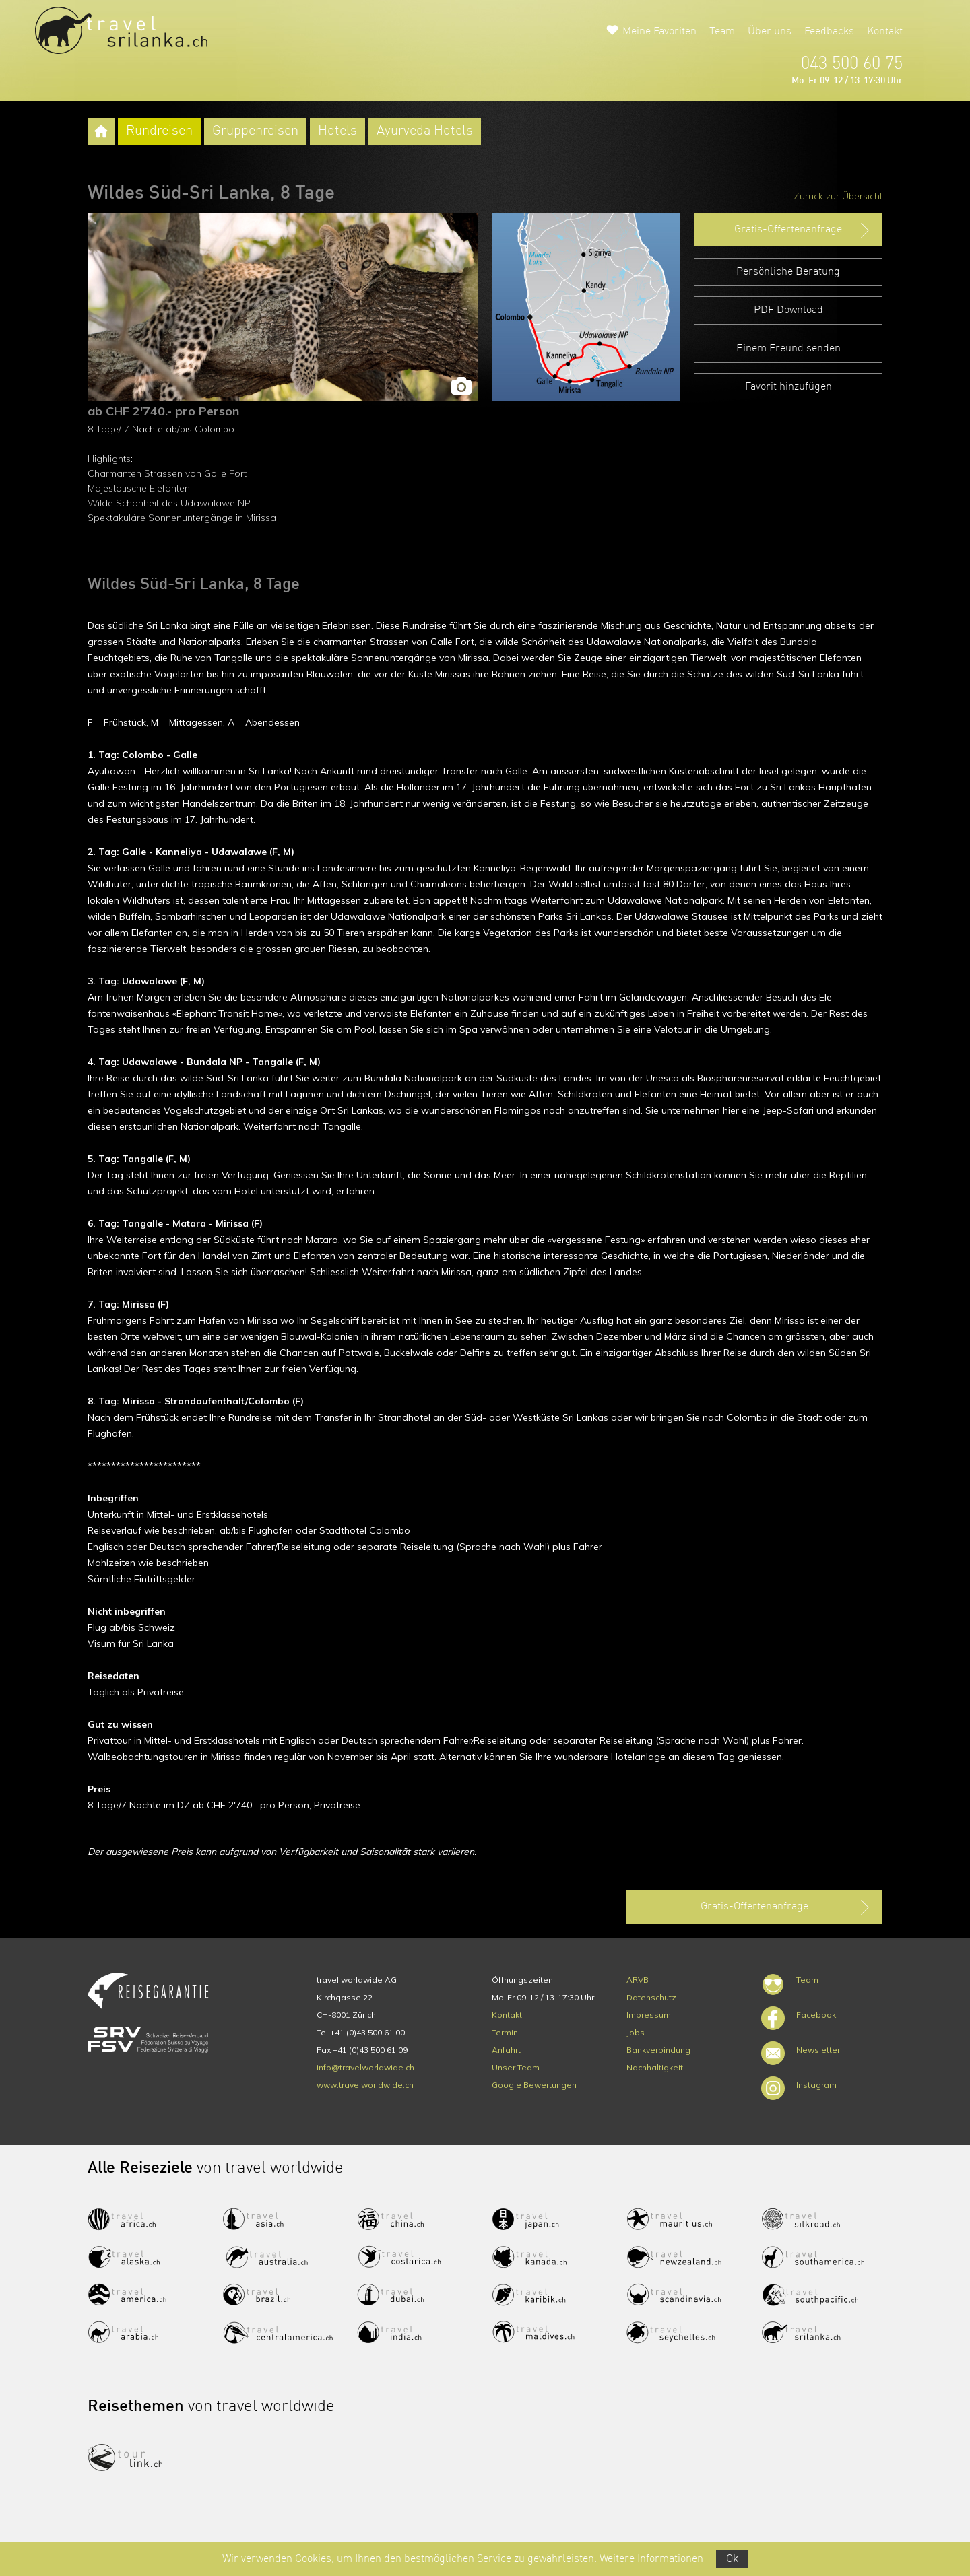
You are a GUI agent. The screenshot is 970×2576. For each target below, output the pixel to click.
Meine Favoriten (659, 31)
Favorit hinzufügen (788, 387)
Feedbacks (829, 31)
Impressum (648, 2015)
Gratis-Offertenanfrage (803, 230)
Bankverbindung (658, 2050)
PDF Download (788, 310)
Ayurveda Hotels (425, 131)
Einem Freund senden (788, 348)
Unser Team (516, 2067)
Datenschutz (651, 1997)
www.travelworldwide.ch (365, 2085)
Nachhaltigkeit (654, 2067)
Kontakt (885, 31)
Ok (732, 2559)
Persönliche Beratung (788, 272)
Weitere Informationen (651, 2559)
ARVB (637, 1980)
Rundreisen (159, 131)
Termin (505, 2032)
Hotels (337, 131)
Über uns (769, 31)
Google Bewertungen (534, 2085)
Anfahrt (506, 2050)
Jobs (635, 2032)
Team (722, 31)
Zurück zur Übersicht (838, 196)
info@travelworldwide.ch (365, 2067)
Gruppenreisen (255, 131)
